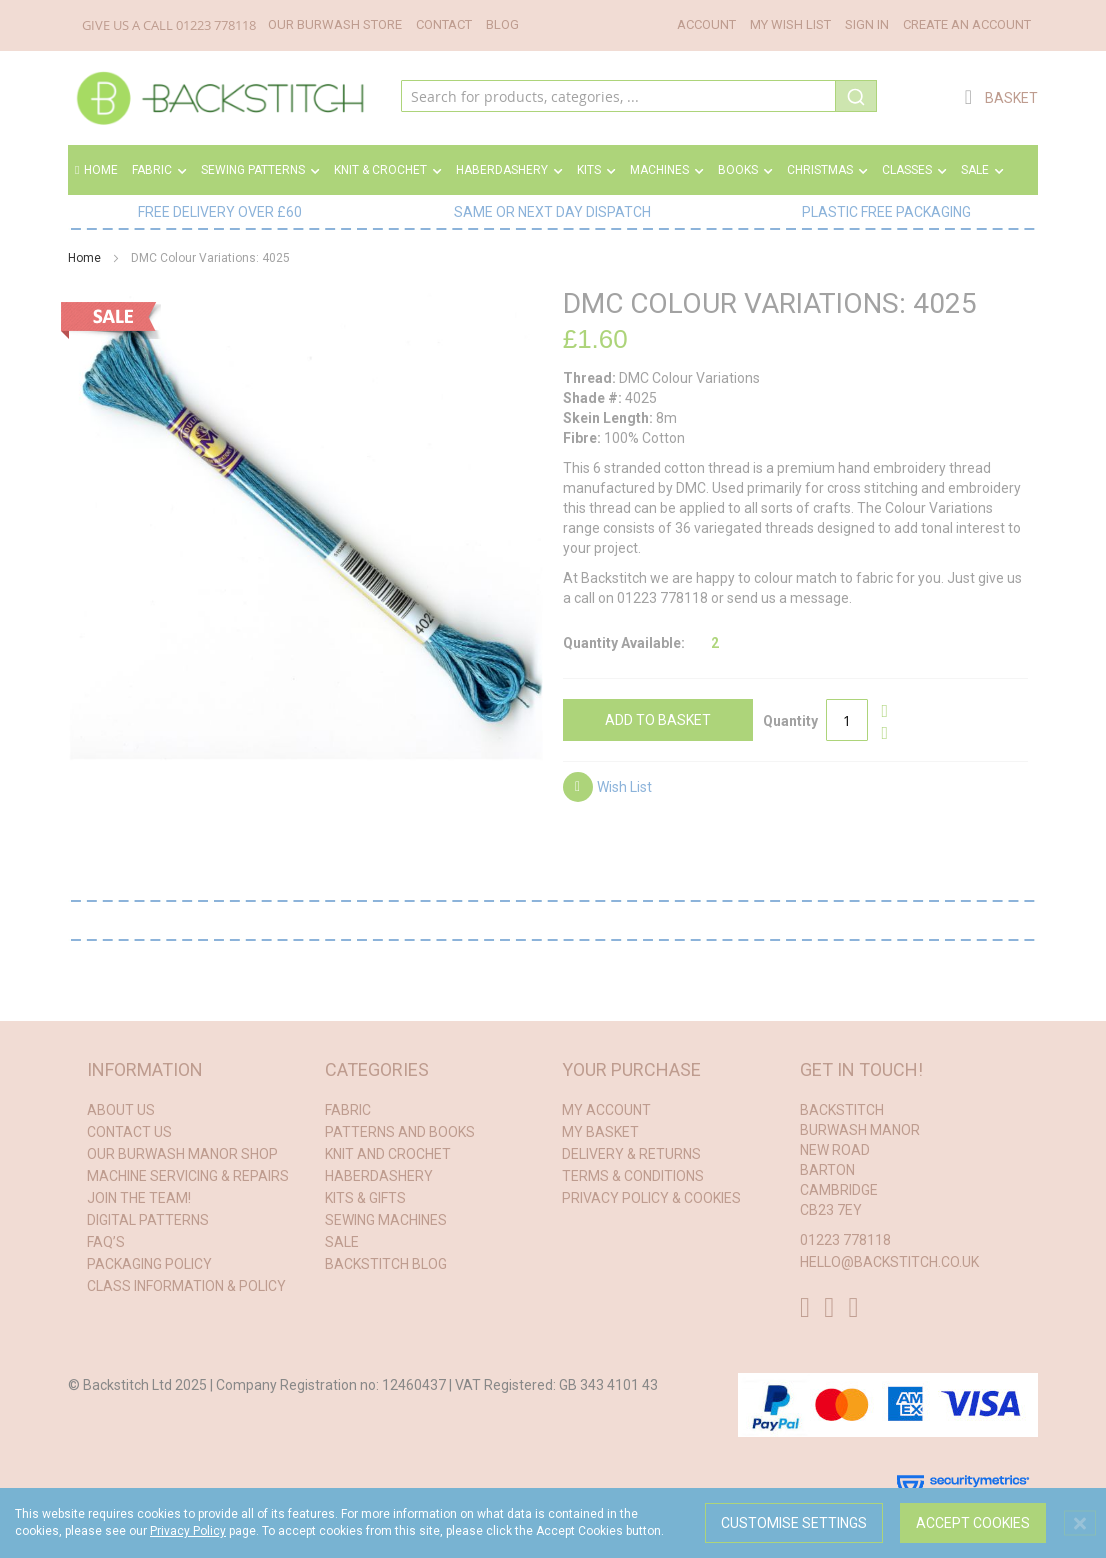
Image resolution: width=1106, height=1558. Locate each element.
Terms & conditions (633, 1176)
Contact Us (129, 1132)
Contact (444, 24)
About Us (121, 1110)
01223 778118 (216, 25)
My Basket (600, 1132)
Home (96, 170)
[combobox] (638, 98)
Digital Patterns (148, 1220)
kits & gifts (365, 1198)
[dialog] (553, 1523)
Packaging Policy (149, 1264)
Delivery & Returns (631, 1154)
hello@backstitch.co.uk (889, 1262)
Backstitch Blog (386, 1264)
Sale (342, 1242)
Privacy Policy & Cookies (651, 1198)
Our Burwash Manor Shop (182, 1154)
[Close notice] (1080, 1523)
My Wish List (790, 24)
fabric (348, 1110)
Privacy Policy (188, 1531)
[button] (607, 789)
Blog (502, 24)
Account (706, 24)
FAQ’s (106, 1242)
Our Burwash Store (335, 24)
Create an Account (967, 24)
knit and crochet (388, 1154)
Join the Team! (139, 1198)
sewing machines (386, 1220)
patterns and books (400, 1132)
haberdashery (379, 1176)
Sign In (867, 24)
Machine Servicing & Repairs (188, 1176)
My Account (606, 1110)
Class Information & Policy (186, 1286)
